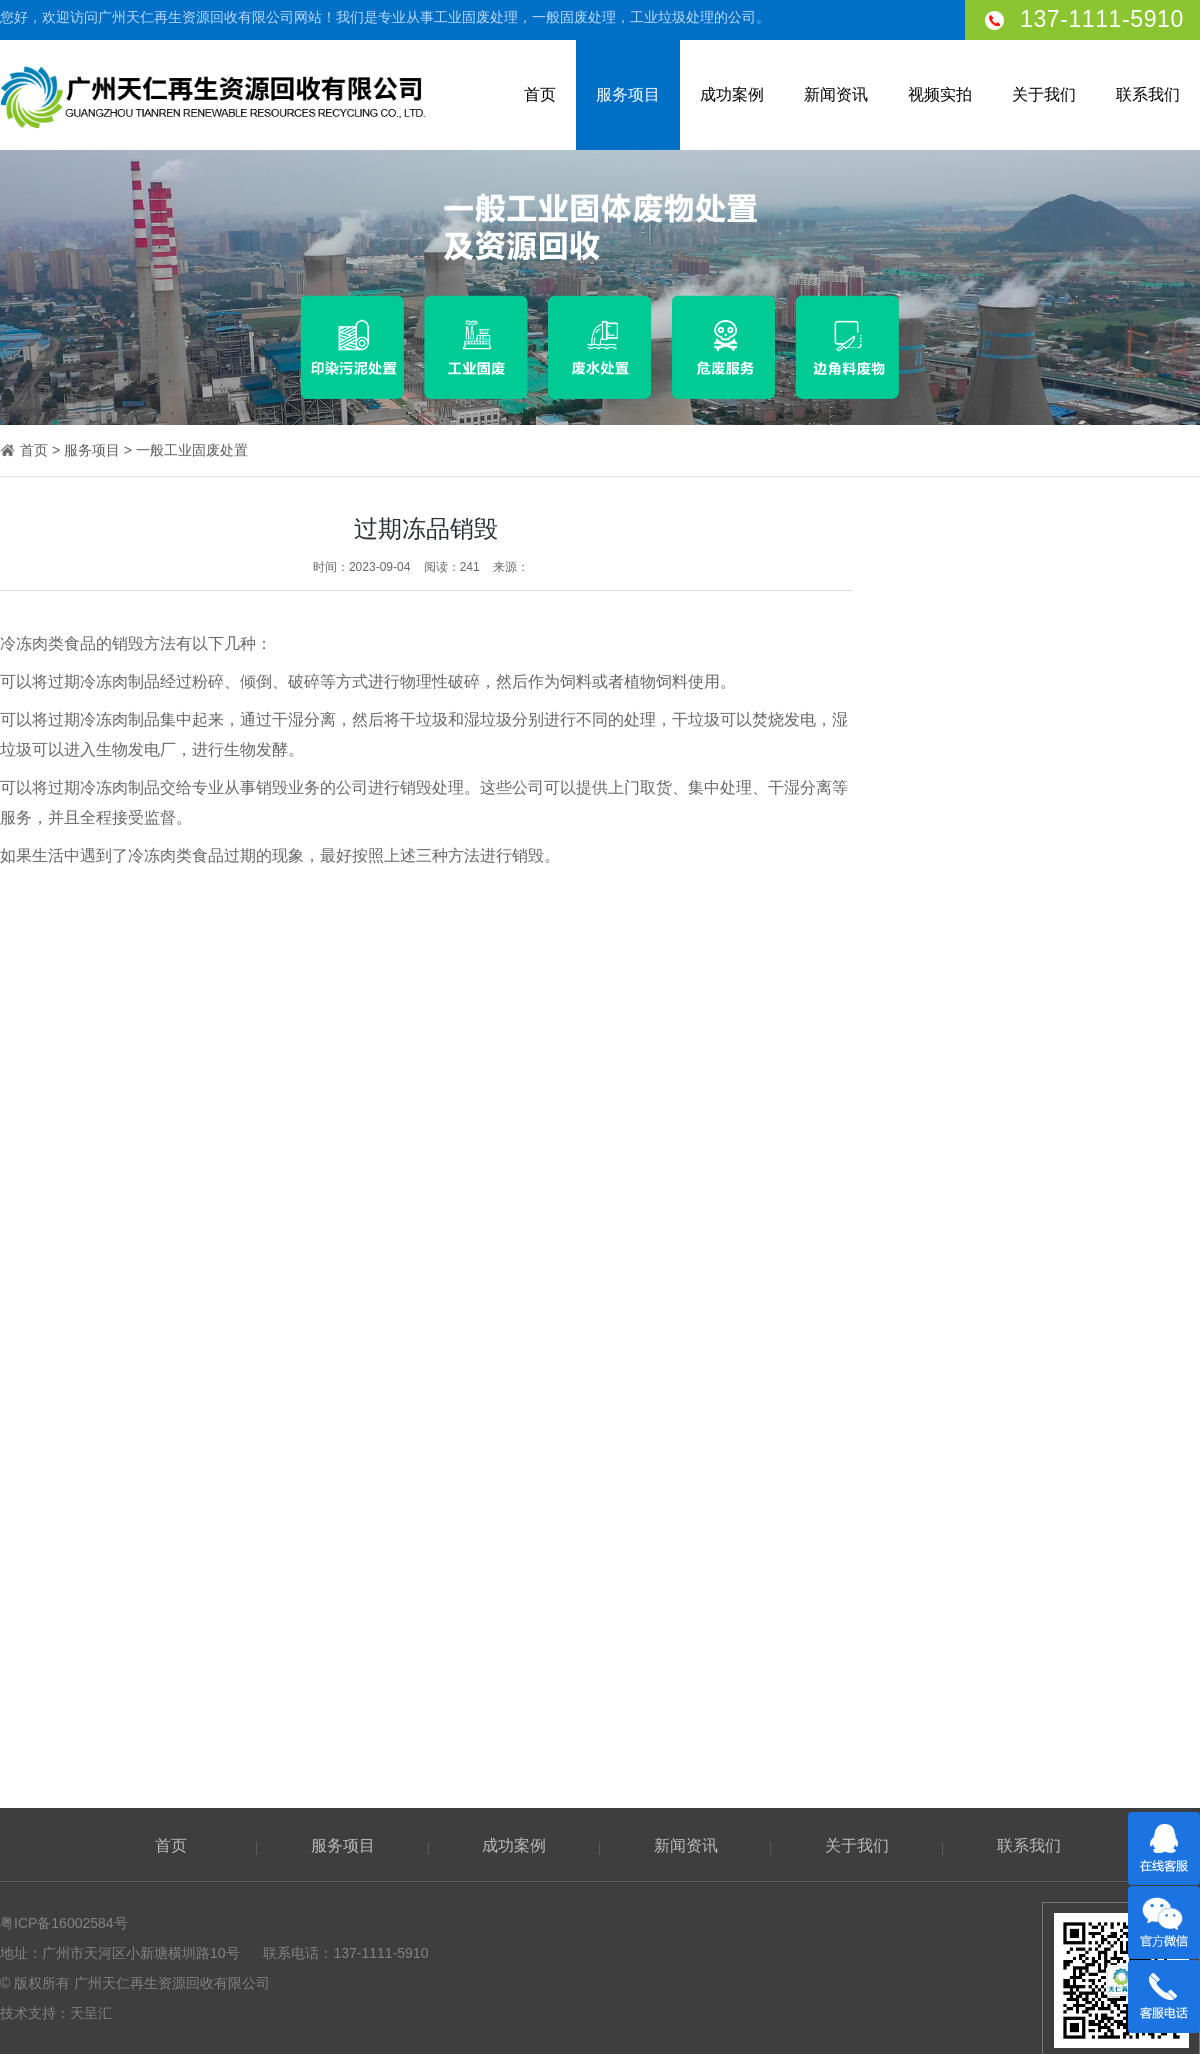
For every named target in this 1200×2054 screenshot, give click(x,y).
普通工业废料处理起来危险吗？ (1034, 1442)
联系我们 (1148, 94)
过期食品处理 (1064, 850)
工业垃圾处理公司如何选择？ (1027, 1627)
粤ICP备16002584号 (64, 1923)
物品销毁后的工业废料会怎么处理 (1041, 1553)
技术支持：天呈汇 (56, 2013)
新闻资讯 (836, 94)
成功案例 (732, 94)
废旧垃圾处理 (1064, 1298)
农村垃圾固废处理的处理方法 (1027, 1590)
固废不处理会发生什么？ (1013, 1516)
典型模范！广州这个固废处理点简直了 (1055, 1479)
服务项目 (628, 94)
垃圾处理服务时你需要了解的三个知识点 (1062, 1701)
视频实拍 (940, 94)
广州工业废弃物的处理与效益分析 (1041, 1664)
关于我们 (1044, 94)
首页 (540, 94)
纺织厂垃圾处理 (1064, 1044)
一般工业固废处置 (192, 451)
